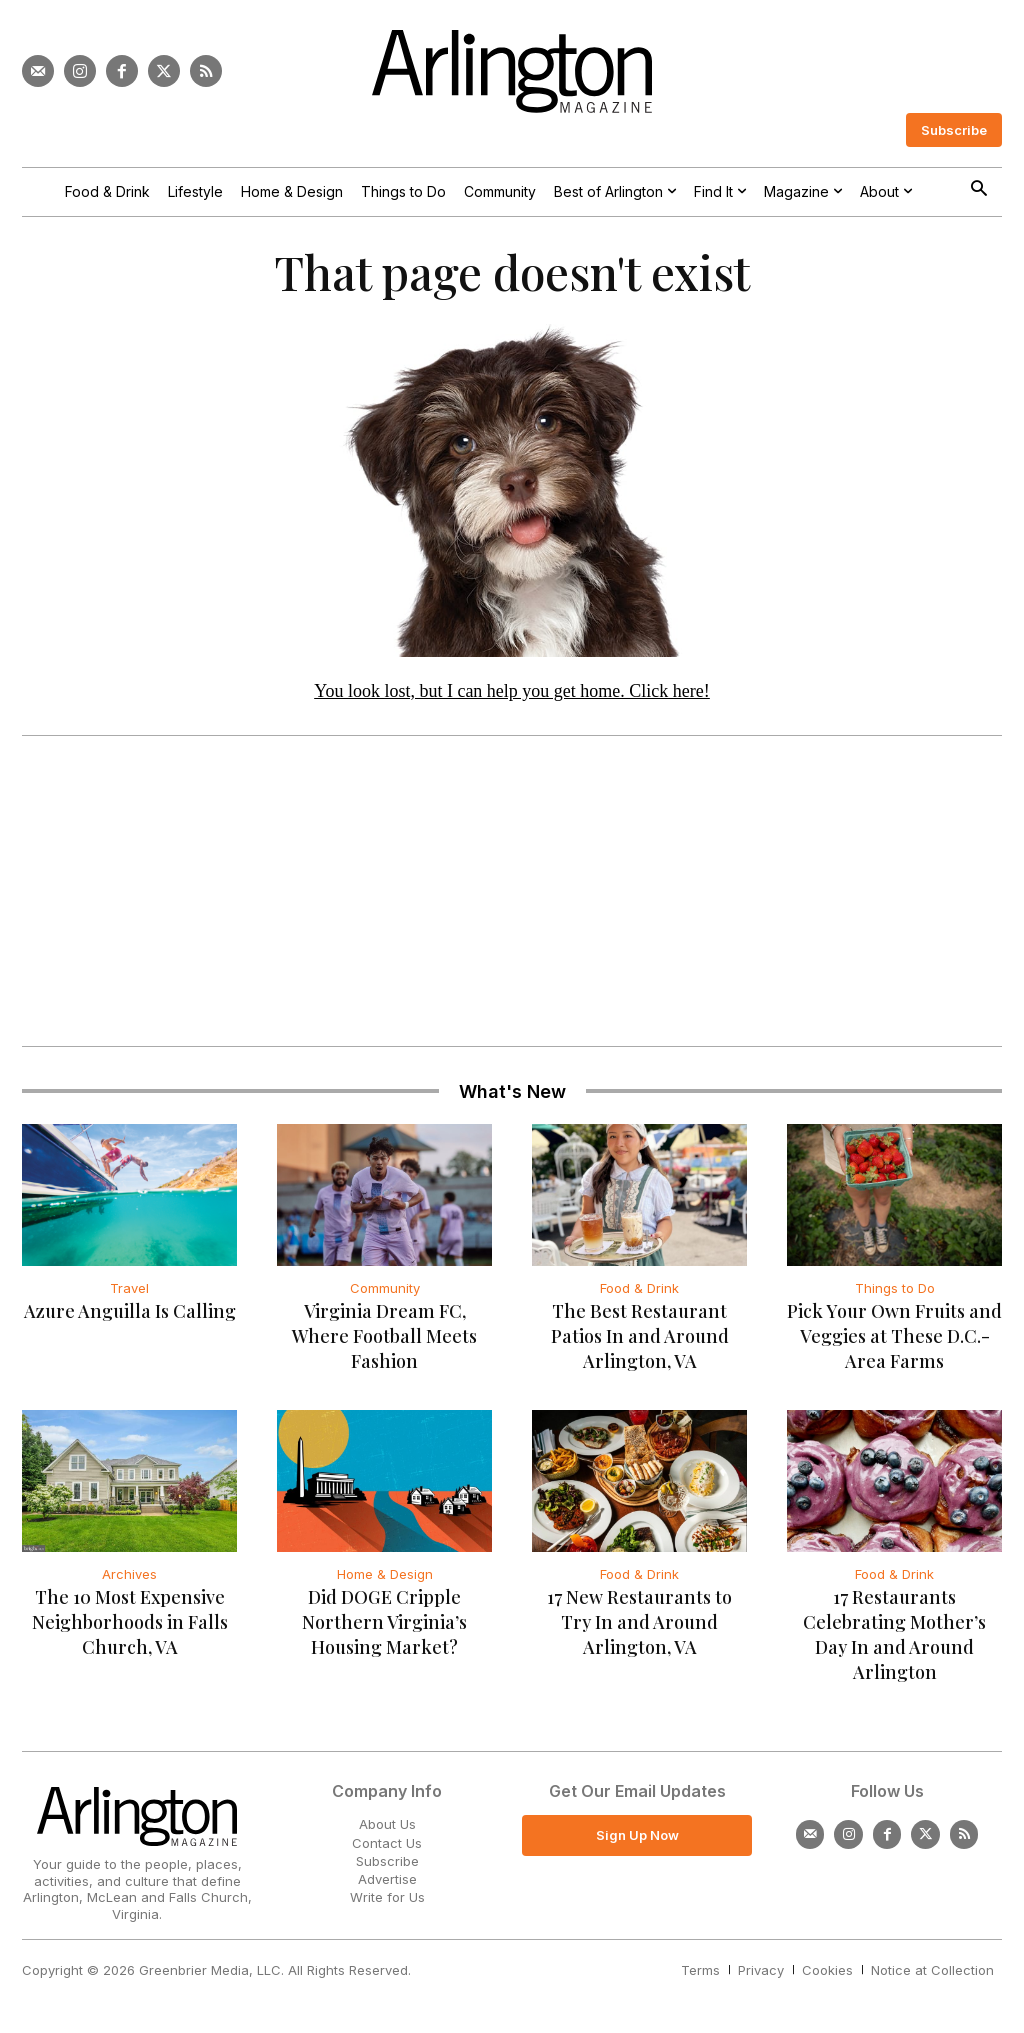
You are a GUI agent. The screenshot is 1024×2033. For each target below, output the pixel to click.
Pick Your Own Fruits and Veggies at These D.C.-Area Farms (894, 1338)
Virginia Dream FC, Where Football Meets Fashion (384, 1338)
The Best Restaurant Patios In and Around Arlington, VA (640, 1338)
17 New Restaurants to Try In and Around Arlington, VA (639, 1624)
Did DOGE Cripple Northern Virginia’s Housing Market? (384, 1624)
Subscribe (387, 1862)
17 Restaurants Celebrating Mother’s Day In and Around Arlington (894, 1636)
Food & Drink (639, 1290)
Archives (129, 1576)
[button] (978, 190)
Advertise (387, 1880)
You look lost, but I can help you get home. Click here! (512, 693)
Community (385, 1290)
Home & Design (385, 1576)
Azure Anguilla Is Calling (130, 1313)
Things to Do (895, 1290)
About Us (387, 1826)
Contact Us (387, 1844)
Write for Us (387, 1899)
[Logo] (512, 71)
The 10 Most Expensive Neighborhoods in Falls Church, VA (130, 1624)
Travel (129, 1290)
